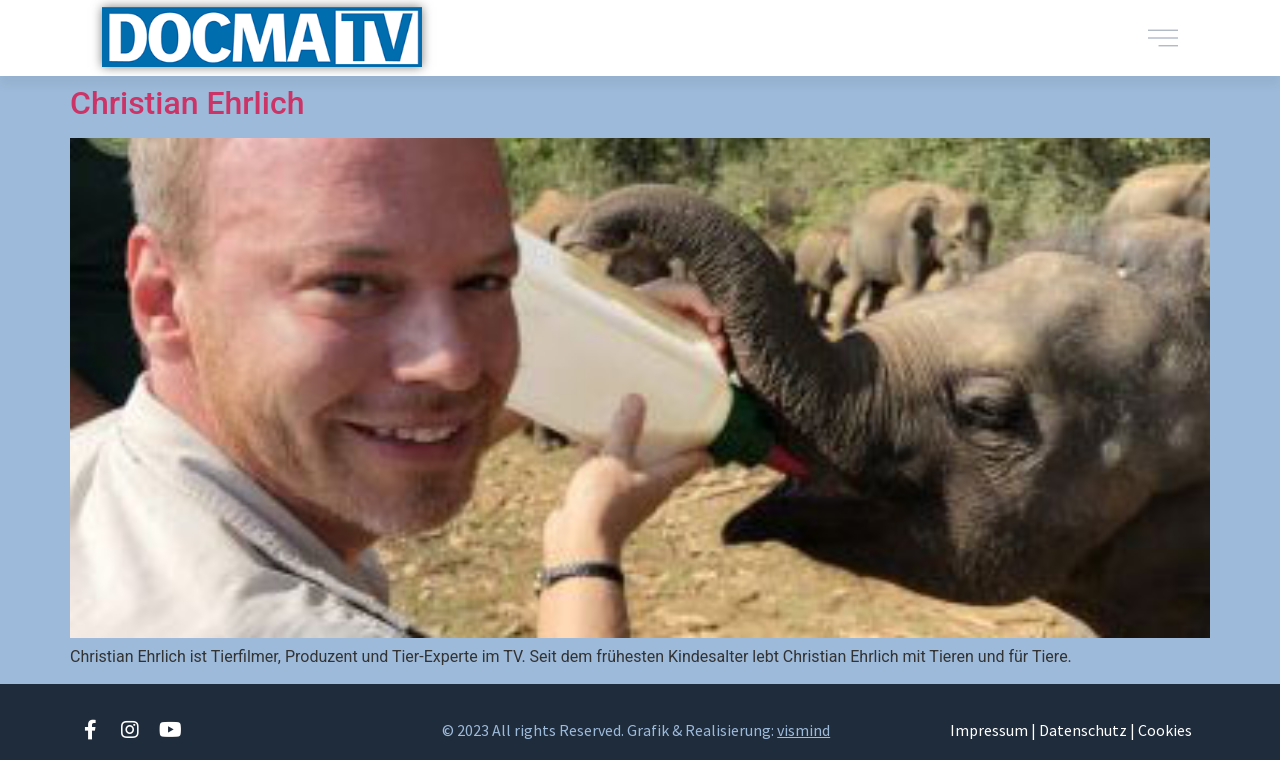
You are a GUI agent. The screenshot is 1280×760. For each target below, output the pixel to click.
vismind (803, 730)
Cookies (1165, 730)
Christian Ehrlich (187, 103)
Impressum (989, 730)
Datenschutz (1083, 730)
